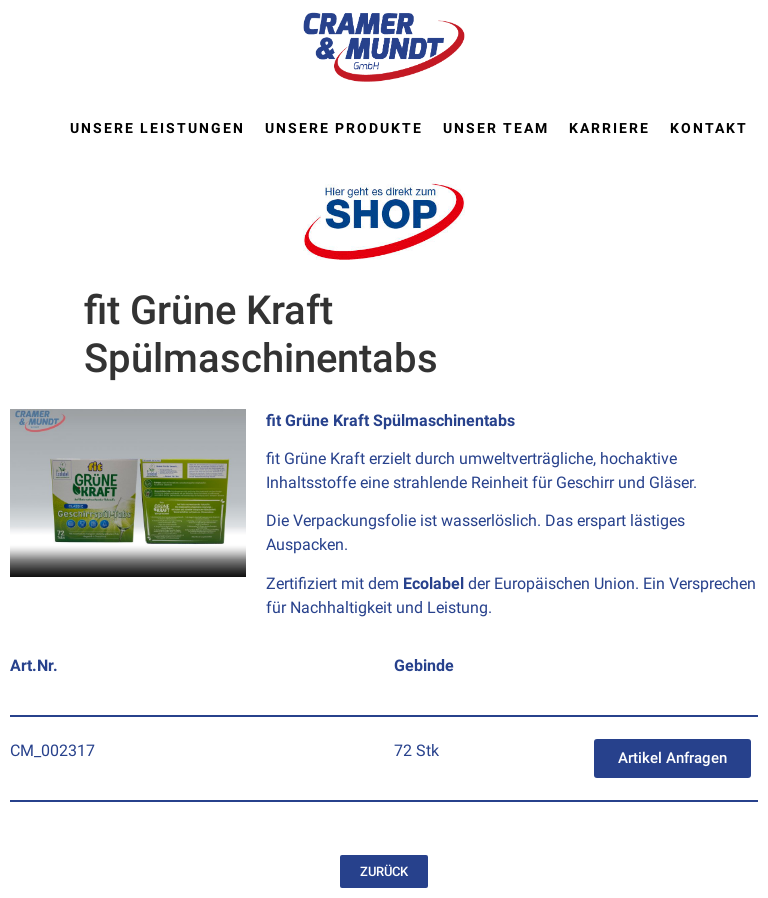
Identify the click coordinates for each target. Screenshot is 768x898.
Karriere (609, 128)
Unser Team (496, 128)
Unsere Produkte (344, 128)
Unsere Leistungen (157, 128)
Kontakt (709, 128)
